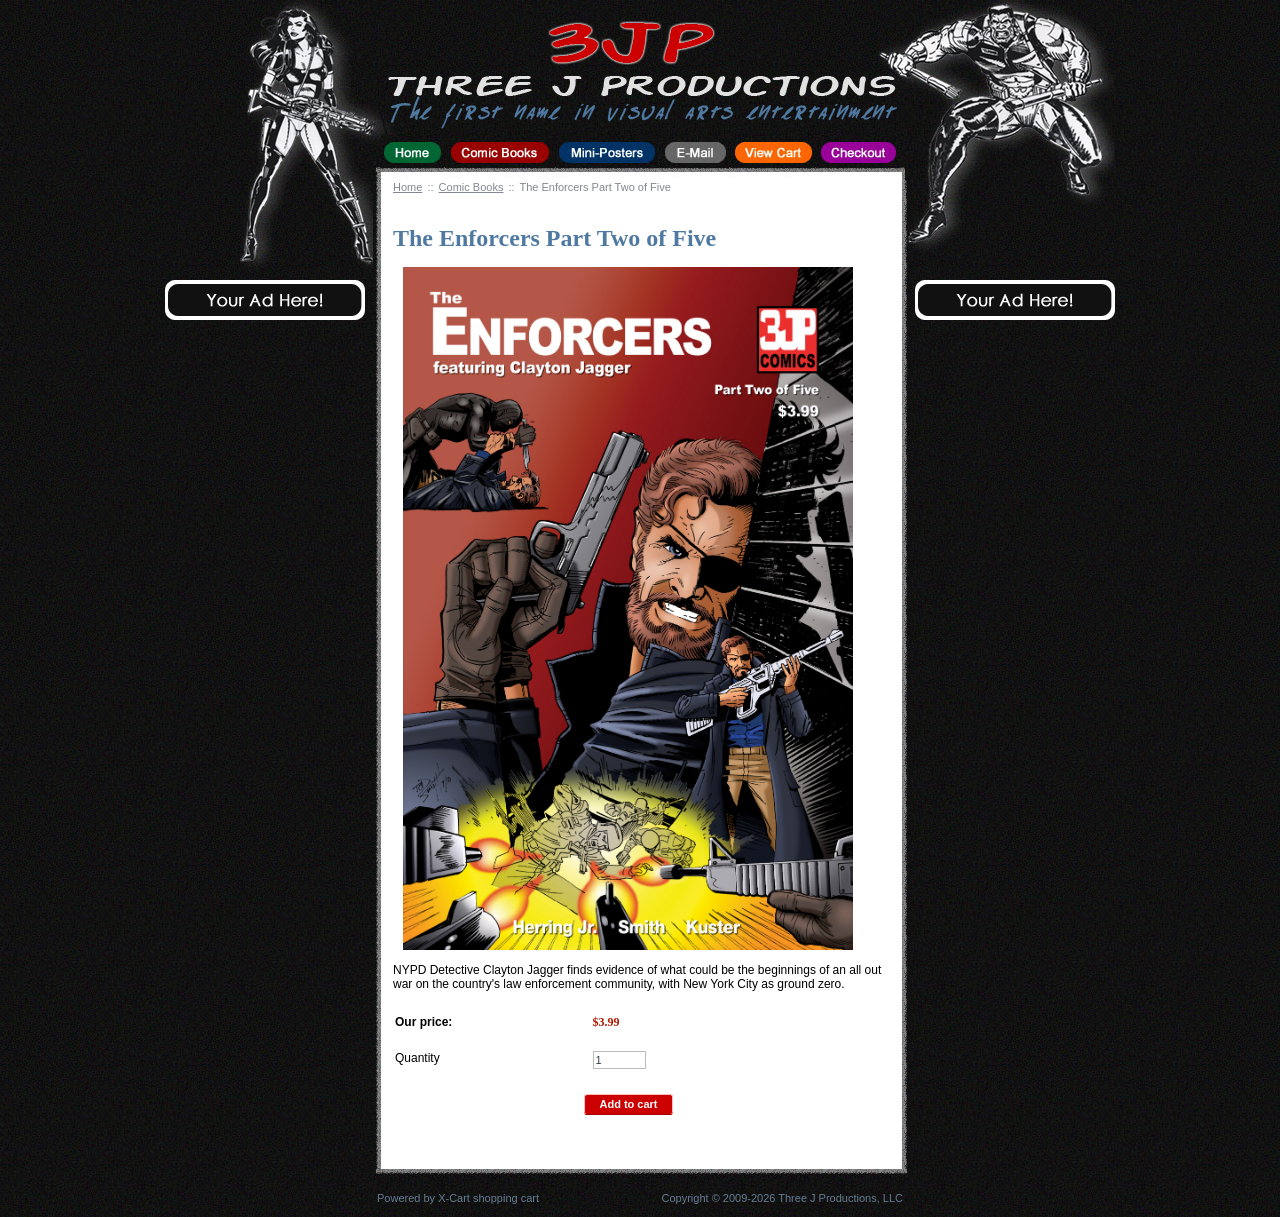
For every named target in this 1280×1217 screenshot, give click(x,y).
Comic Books (471, 187)
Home (407, 187)
